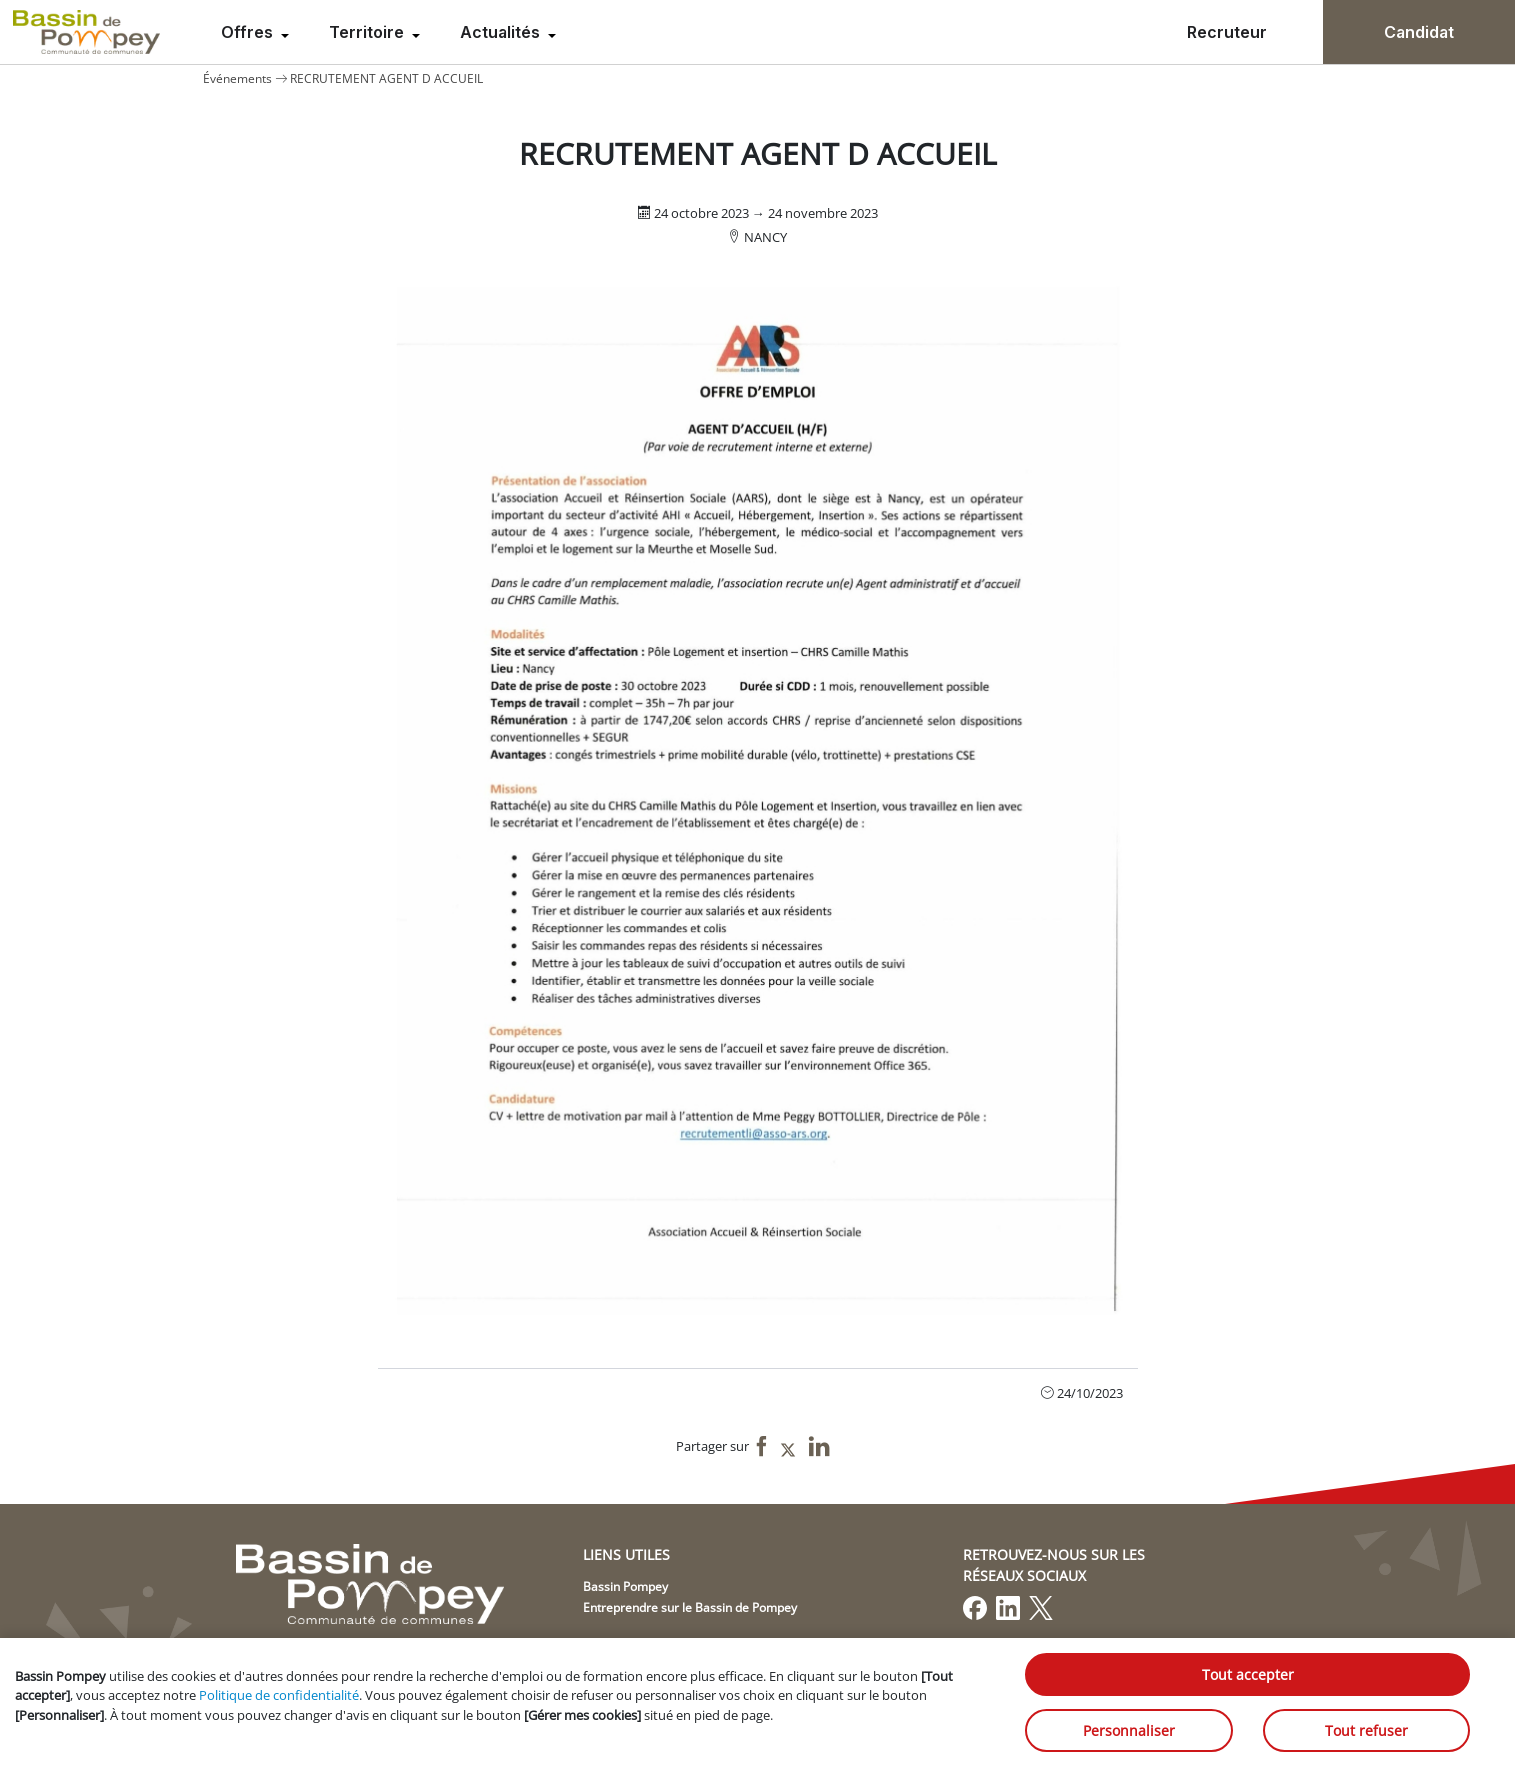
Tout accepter (1248, 1674)
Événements (237, 78)
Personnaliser (1129, 1730)
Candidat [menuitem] (1419, 32)
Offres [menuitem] (249, 32)
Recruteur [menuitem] (1227, 32)
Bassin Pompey (625, 1586)
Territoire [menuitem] (368, 32)
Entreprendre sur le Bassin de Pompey (690, 1607)
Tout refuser (1366, 1730)
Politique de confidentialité (279, 1695)
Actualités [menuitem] (502, 32)
